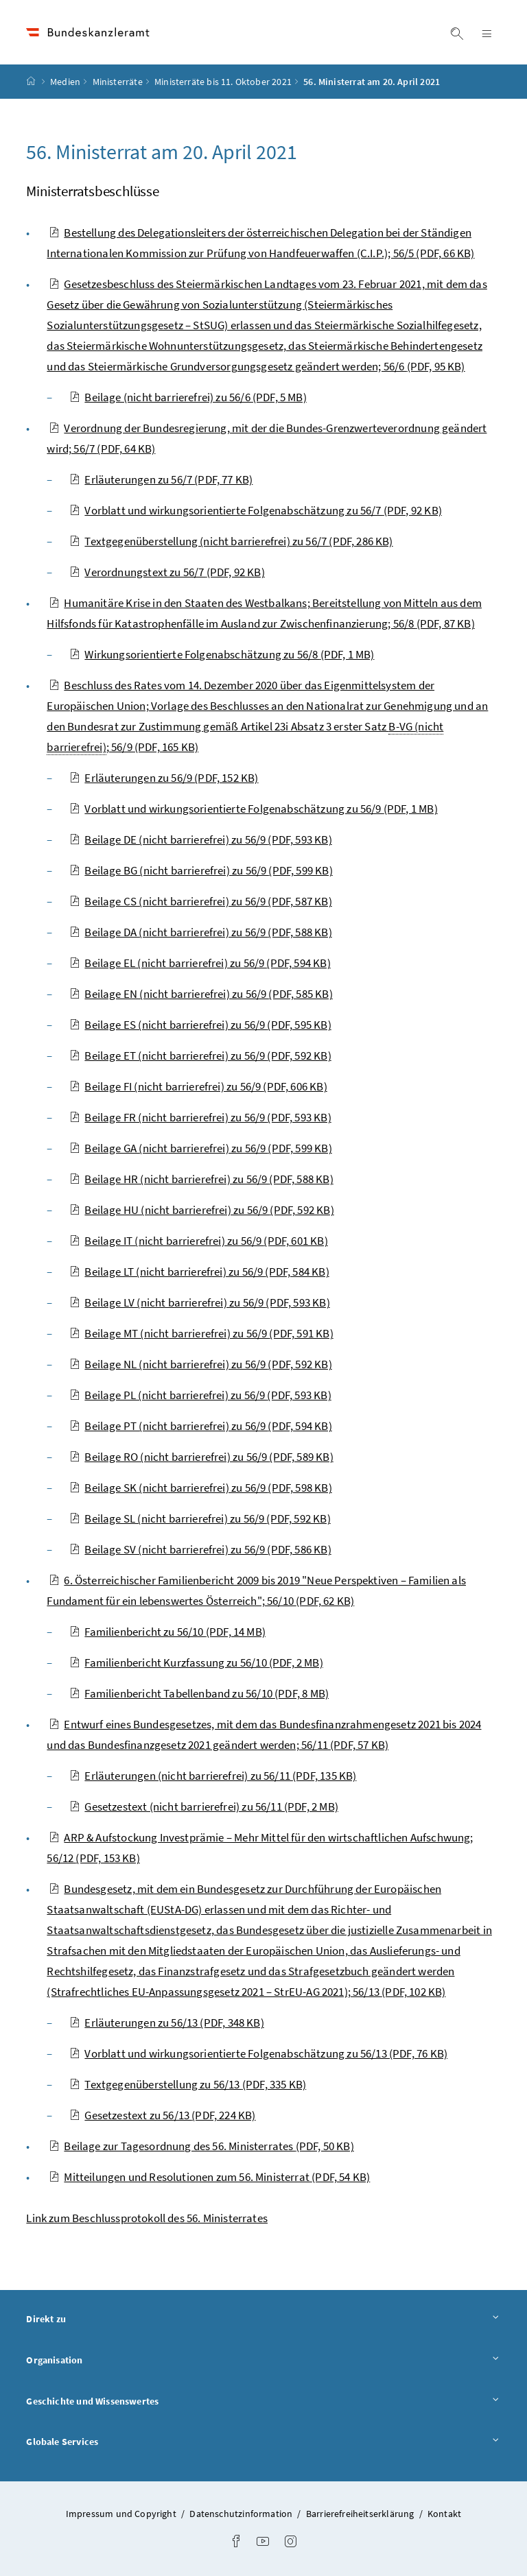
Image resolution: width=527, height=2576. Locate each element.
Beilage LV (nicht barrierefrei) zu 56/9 (199, 1302)
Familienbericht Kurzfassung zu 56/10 (196, 1662)
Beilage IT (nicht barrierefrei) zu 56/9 (198, 1240)
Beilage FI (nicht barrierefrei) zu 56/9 (198, 1086)
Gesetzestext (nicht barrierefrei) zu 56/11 (203, 1806)
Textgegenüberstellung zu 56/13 (187, 2084)
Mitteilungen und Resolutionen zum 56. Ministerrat (209, 2176)
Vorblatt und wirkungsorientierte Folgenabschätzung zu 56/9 (253, 808)
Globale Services (263, 2441)
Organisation (263, 2360)
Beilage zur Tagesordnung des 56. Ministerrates (201, 2146)
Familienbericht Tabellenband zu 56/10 (199, 1693)
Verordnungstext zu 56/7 (166, 572)
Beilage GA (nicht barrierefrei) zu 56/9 (200, 1148)
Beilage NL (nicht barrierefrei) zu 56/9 (200, 1364)
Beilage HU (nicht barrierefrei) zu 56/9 (201, 1209)
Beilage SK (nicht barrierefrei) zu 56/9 (200, 1487)
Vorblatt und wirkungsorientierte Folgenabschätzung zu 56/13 (258, 2053)
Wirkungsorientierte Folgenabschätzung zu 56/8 (221, 654)
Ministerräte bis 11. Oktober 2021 (223, 81)
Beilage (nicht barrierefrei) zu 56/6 (187, 397)
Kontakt (444, 2513)
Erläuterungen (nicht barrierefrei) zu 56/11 (212, 1775)
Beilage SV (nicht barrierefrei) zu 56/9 (200, 1549)
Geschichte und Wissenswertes (263, 2401)
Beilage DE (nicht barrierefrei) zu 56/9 (200, 839)
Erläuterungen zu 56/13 (166, 2022)
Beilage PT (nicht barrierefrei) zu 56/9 (200, 1425)
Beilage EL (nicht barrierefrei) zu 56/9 (199, 962)
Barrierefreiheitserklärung (361, 2513)
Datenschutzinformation (241, 2513)
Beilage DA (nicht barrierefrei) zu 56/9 (200, 932)
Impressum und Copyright (122, 2513)
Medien (65, 81)
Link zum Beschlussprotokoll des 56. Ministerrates (147, 2218)
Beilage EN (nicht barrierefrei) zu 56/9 (200, 993)
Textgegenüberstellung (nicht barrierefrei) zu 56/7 (231, 541)
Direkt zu (263, 2318)
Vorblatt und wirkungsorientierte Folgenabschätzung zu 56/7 (255, 510)
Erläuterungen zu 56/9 (163, 777)
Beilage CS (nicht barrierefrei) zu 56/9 (200, 901)
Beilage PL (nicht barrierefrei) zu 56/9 (200, 1395)
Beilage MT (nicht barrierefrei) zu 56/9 (201, 1333)
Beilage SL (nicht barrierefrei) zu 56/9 (199, 1518)
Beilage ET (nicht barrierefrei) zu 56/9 (200, 1055)
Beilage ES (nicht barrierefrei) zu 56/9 (200, 1024)
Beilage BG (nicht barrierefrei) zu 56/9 (200, 870)
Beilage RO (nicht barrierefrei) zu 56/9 (201, 1456)
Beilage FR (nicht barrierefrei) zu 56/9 (200, 1117)
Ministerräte (118, 81)
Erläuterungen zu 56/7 (161, 479)
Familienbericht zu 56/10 (167, 1631)
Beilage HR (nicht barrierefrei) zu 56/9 (201, 1178)
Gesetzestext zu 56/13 (162, 2115)
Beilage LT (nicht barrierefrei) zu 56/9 (199, 1271)
